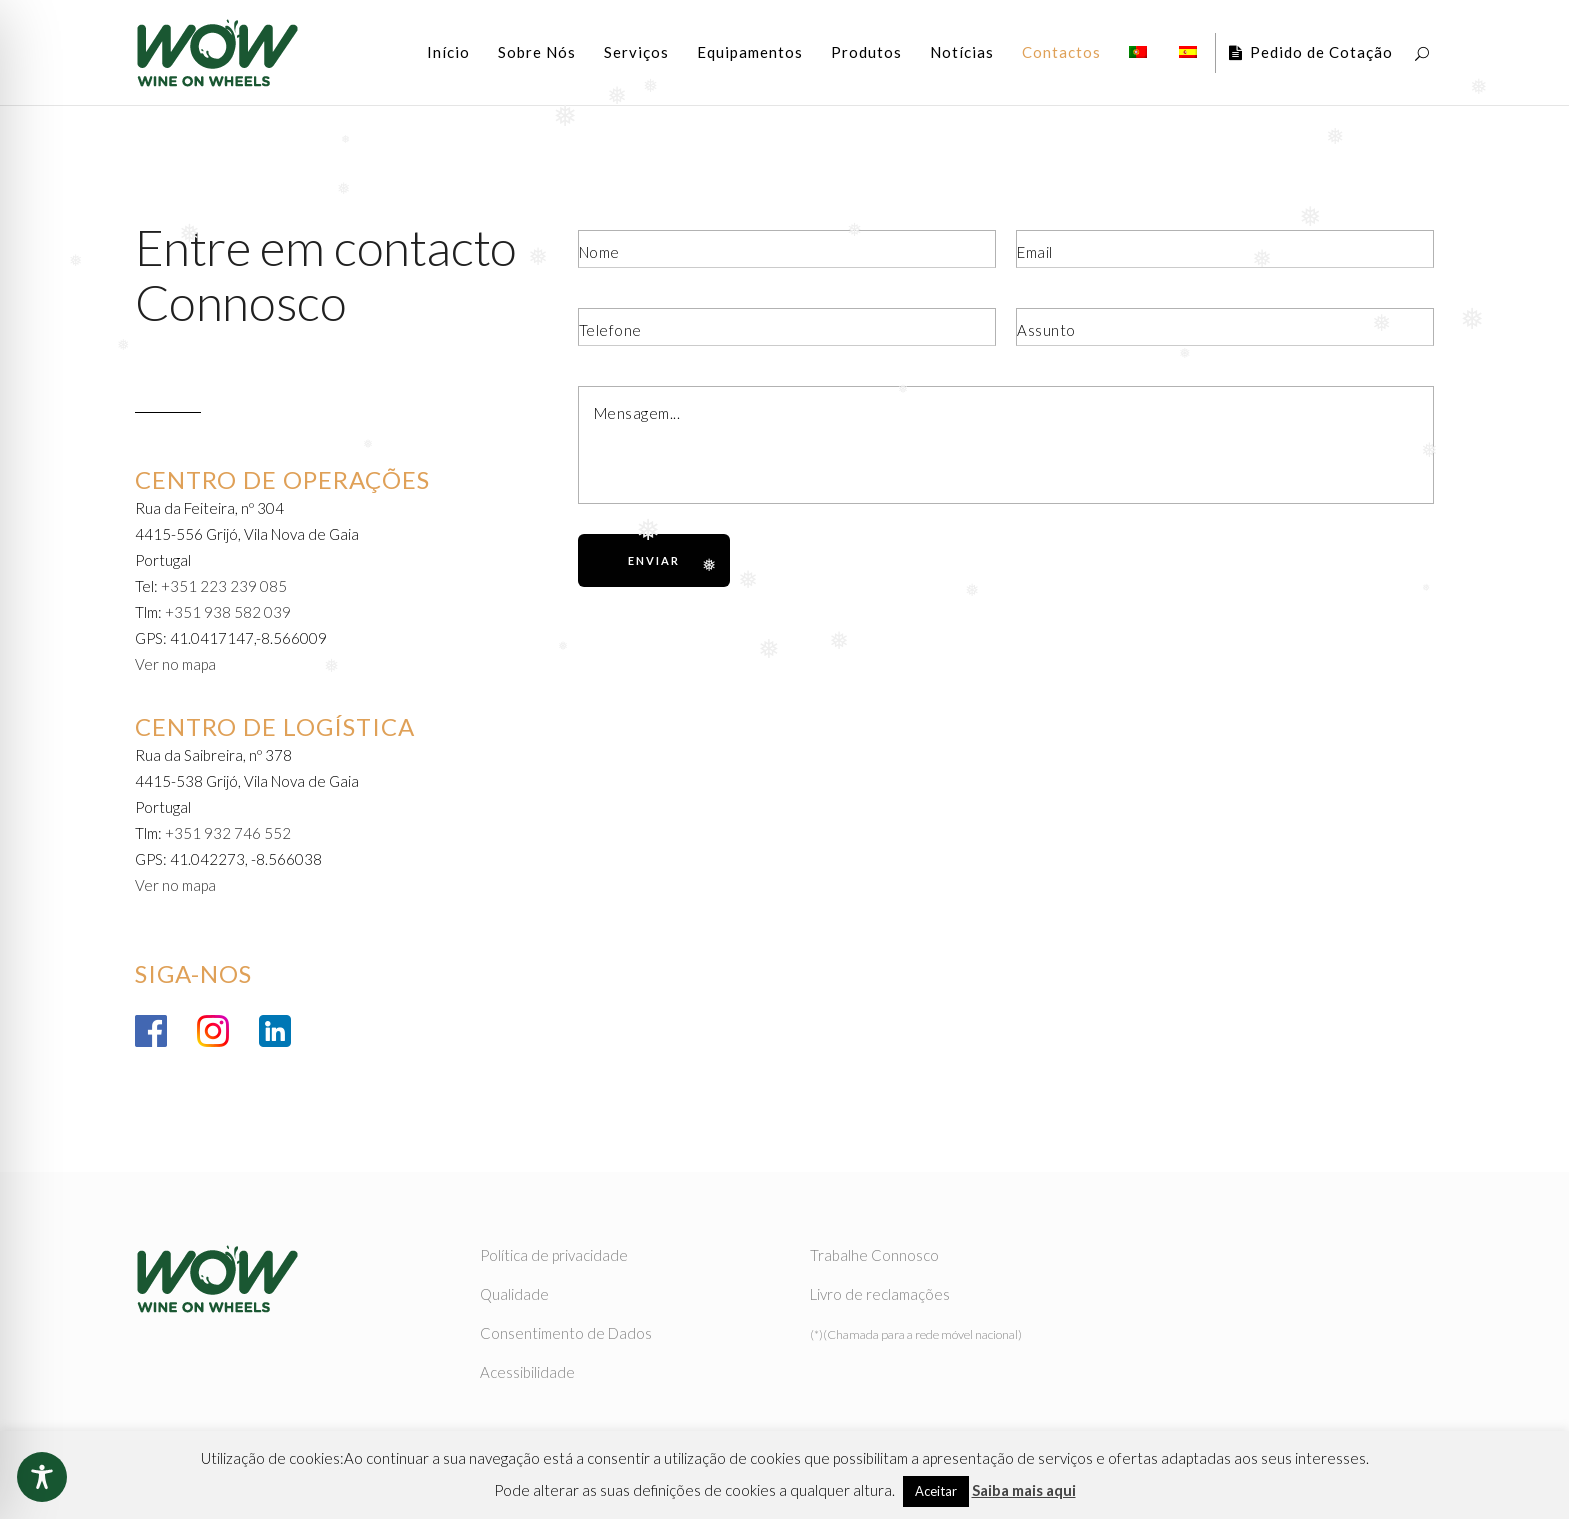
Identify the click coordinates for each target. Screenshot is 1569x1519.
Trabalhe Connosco (874, 1255)
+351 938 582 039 (228, 612)
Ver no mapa (175, 664)
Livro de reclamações (880, 1294)
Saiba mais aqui (1024, 1490)
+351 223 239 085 (224, 586)
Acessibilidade (527, 1372)
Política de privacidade (554, 1255)
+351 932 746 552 (228, 833)
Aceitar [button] (936, 1491)
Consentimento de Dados (566, 1333)
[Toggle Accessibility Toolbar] (42, 1477)
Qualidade (514, 1294)
